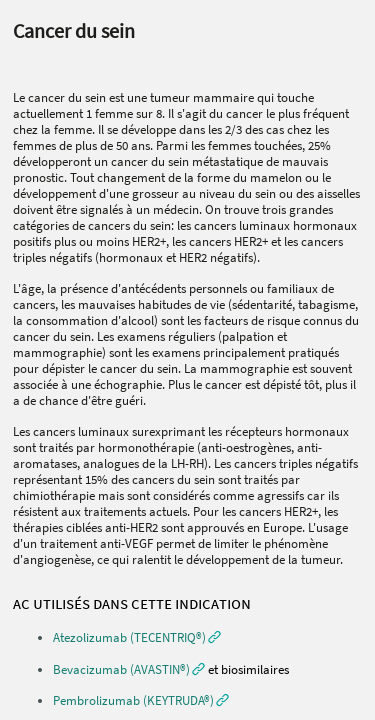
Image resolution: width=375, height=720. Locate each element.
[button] (137, 637)
